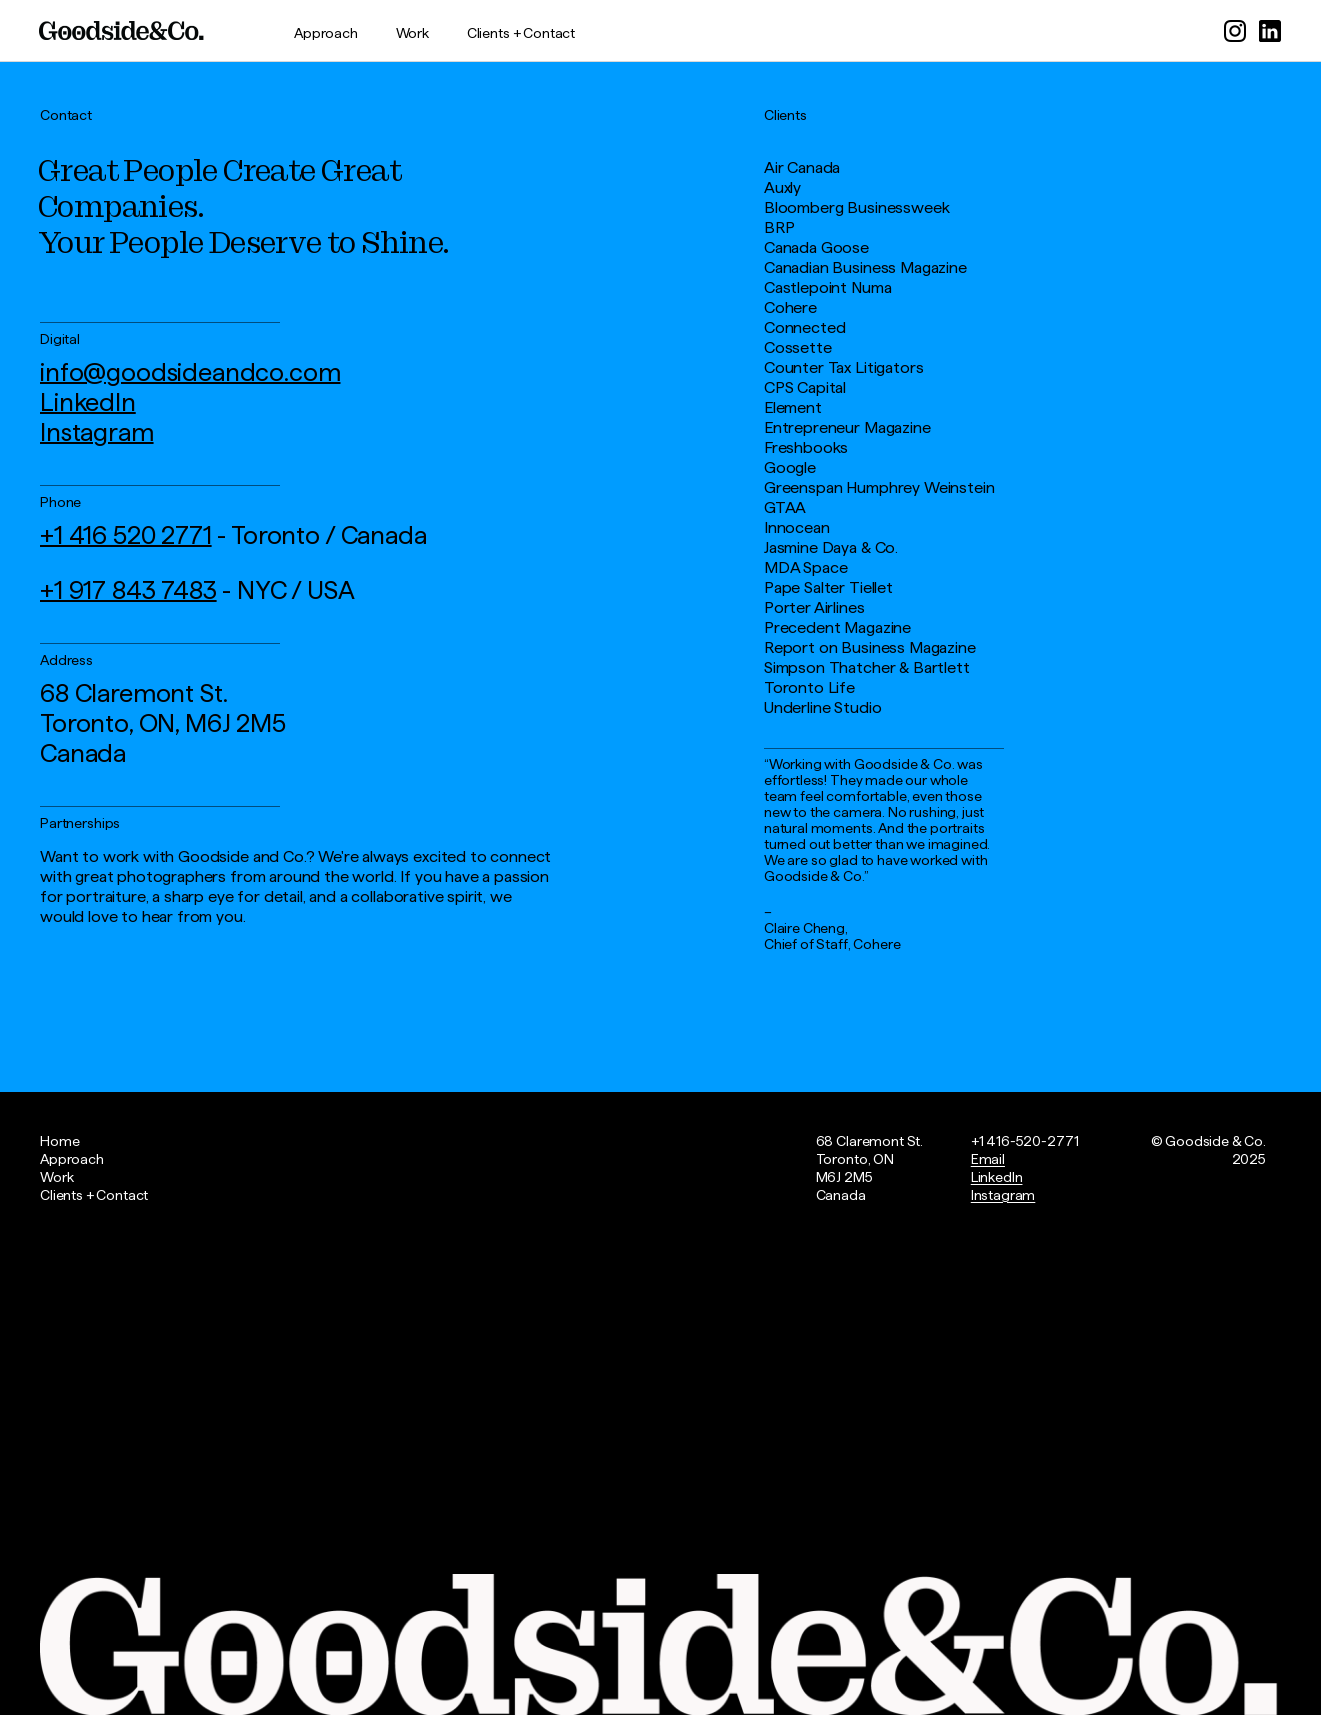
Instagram (97, 432)
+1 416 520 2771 (126, 535)
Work (412, 33)
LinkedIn (88, 402)
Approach (326, 33)
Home (59, 1141)
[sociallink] (1235, 21)
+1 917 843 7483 (128, 590)
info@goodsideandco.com (190, 372)
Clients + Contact (521, 33)
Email (988, 1159)
